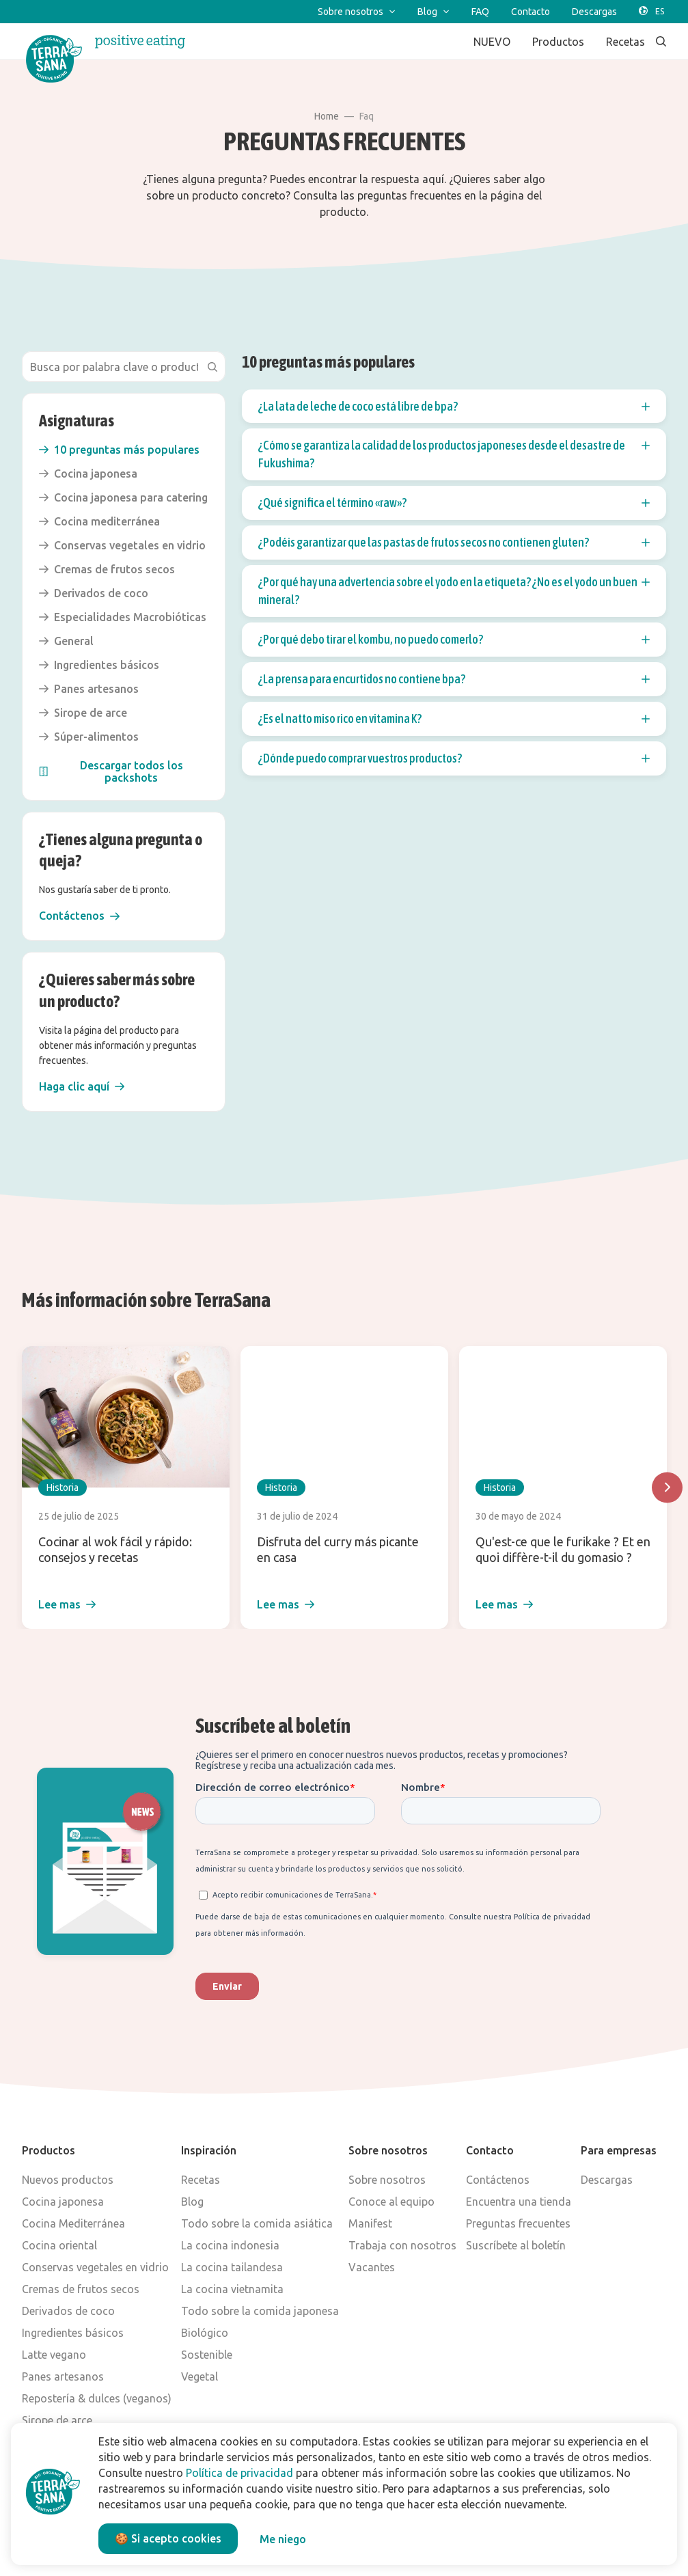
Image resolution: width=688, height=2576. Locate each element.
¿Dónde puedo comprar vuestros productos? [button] (453, 758)
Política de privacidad (239, 2473)
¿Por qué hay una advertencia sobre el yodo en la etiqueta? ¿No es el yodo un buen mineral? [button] (453, 591)
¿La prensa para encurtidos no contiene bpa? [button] (453, 679)
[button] (79, 916)
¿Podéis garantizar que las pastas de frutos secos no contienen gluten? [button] (453, 542)
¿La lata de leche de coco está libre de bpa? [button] (453, 406)
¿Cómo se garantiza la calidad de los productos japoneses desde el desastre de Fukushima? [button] (453, 454)
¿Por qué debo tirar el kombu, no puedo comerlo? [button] (453, 639)
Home (326, 116)
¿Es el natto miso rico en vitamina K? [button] (453, 719)
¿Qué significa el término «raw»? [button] (453, 503)
